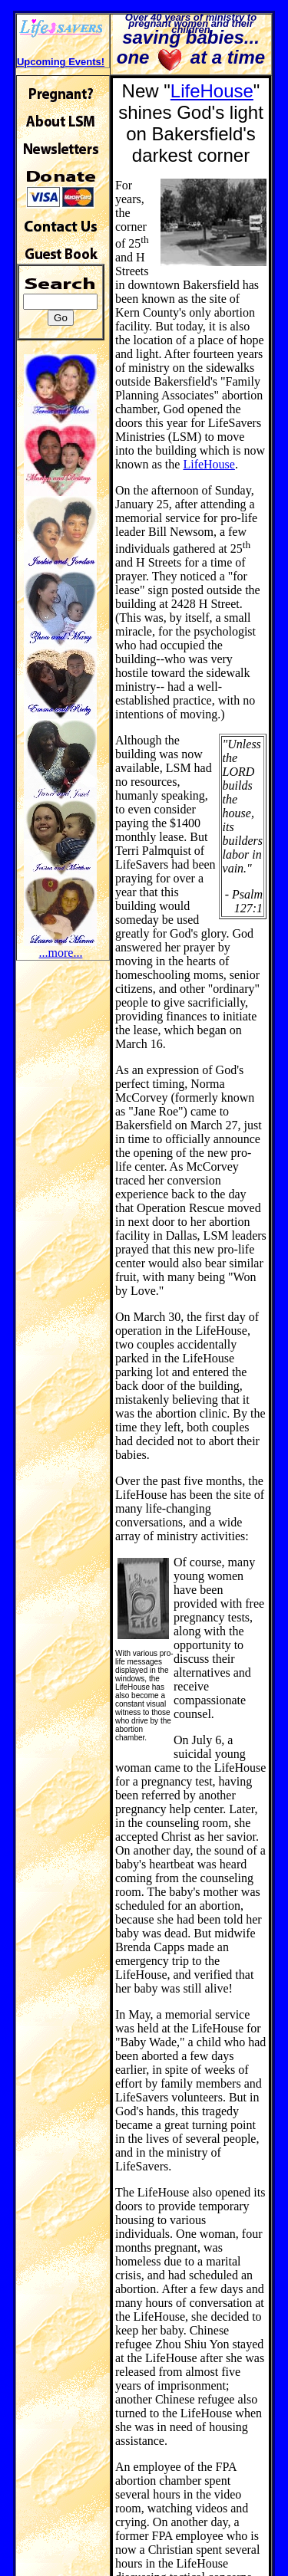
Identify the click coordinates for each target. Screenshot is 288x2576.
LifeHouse (211, 90)
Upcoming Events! (60, 61)
